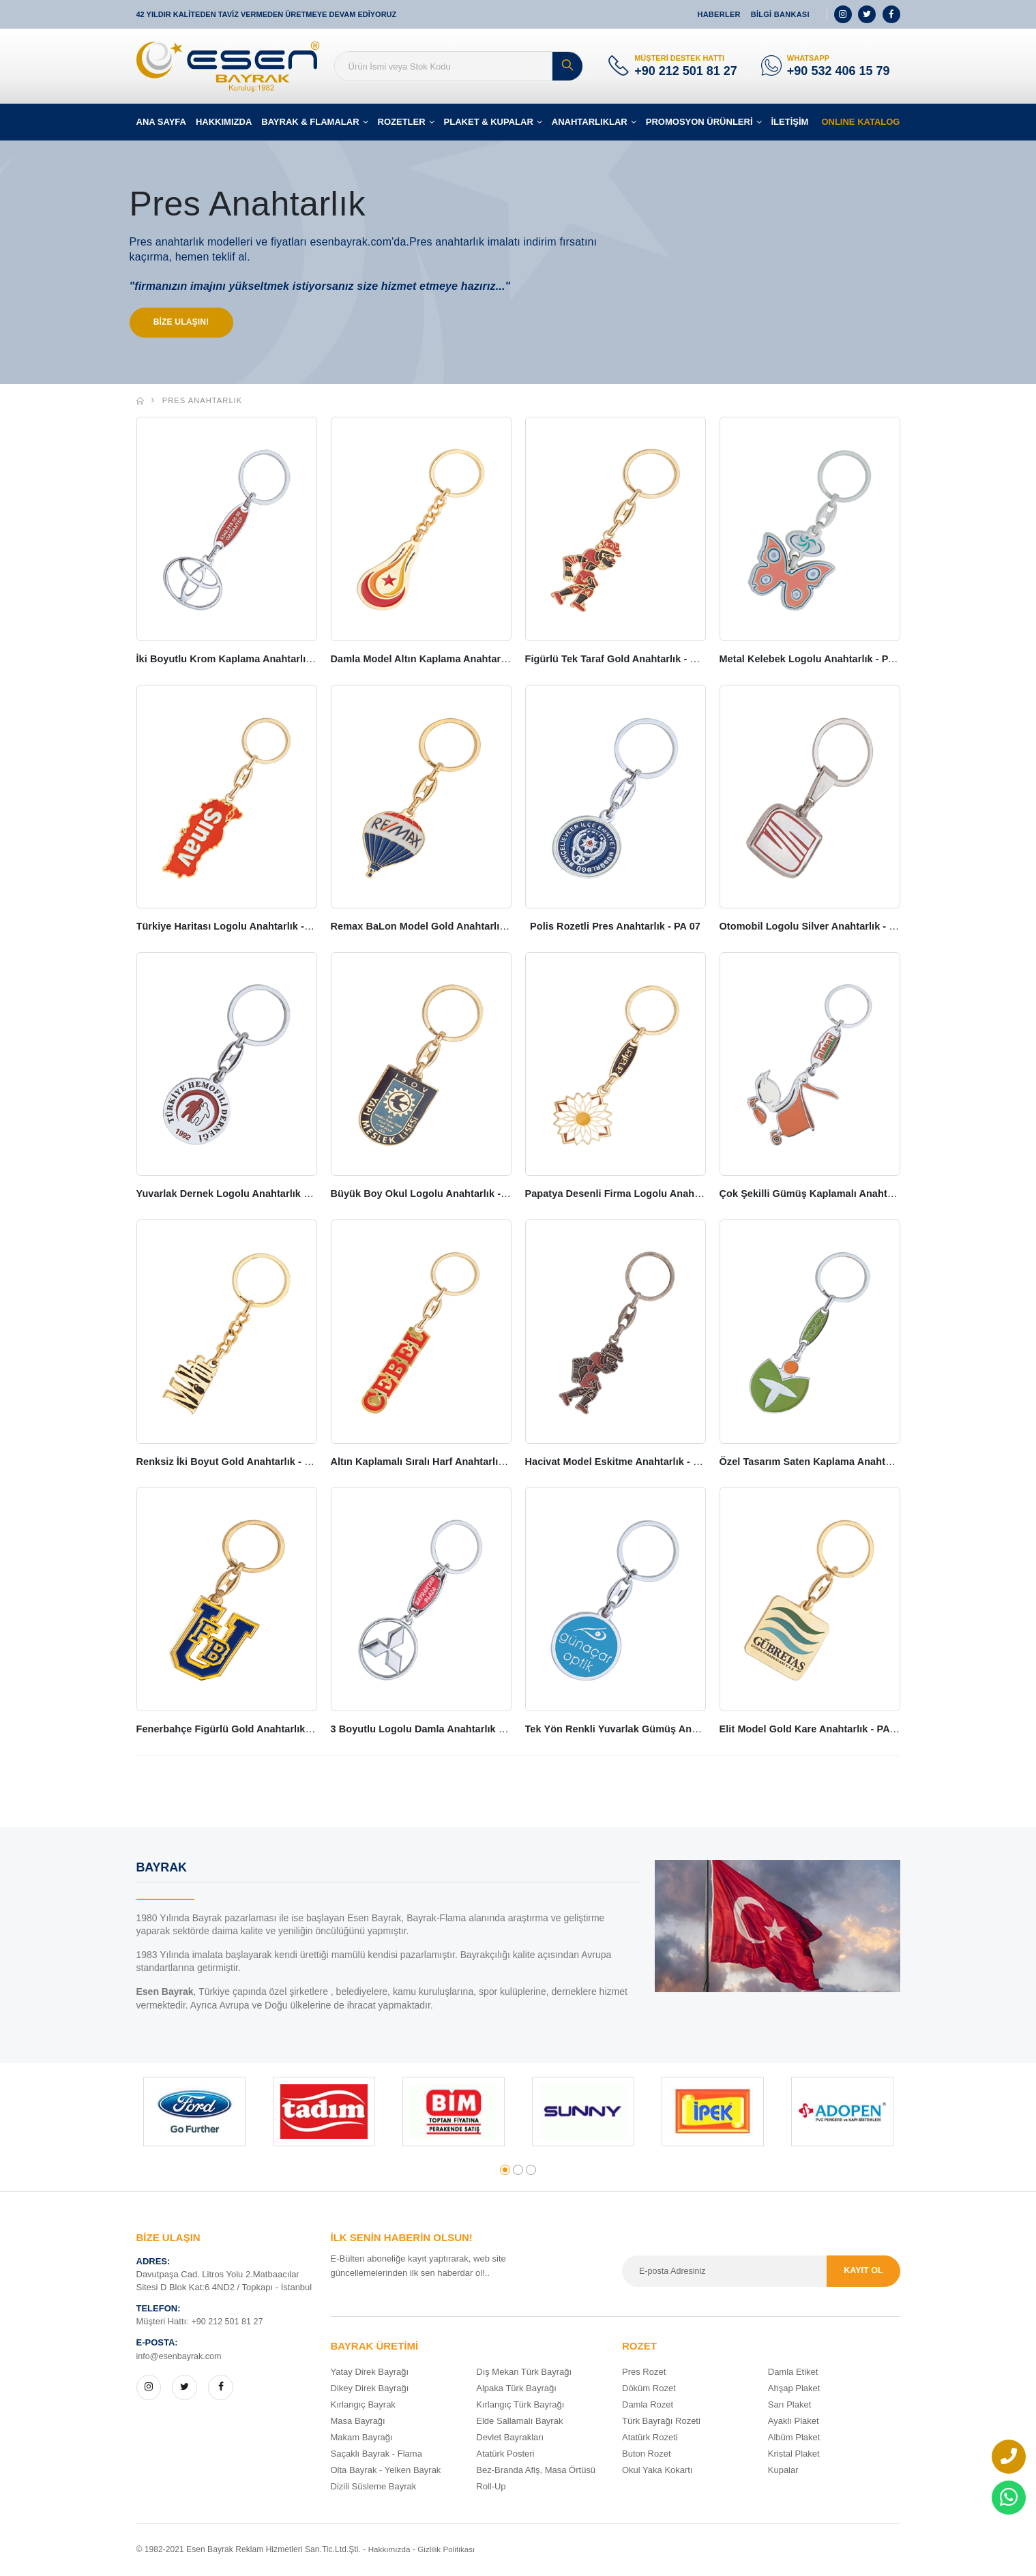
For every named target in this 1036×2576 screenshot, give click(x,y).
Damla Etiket (793, 2373)
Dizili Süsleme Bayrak (374, 2488)
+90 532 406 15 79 (838, 71)
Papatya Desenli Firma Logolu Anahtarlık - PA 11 (644, 1195)
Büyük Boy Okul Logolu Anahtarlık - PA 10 (434, 1195)
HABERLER (718, 14)
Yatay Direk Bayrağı (370, 2373)
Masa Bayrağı (358, 2422)
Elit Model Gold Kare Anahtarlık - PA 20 (815, 1730)
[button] (505, 2171)
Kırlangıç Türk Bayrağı (520, 2406)
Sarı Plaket (790, 2406)
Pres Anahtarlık (202, 403)
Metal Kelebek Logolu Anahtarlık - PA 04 (817, 660)
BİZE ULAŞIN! (185, 323)
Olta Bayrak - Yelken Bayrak (386, 2471)
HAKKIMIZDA (224, 122)
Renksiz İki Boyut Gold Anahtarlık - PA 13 (237, 1462)
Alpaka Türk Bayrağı (516, 2389)
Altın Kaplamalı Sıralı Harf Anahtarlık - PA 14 (439, 1462)
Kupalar (783, 2471)
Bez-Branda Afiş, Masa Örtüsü (535, 2471)
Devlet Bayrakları (510, 2438)
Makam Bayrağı (362, 2438)
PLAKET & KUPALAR (488, 122)
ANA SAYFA (161, 122)
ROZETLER (402, 122)
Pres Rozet (644, 2373)
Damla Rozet (647, 2406)
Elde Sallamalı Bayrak (519, 2422)
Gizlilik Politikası (449, 2551)
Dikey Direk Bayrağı (370, 2389)
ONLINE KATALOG (860, 122)
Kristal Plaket (794, 2455)
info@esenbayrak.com (180, 2357)
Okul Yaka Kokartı (657, 2471)
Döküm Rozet (649, 2389)
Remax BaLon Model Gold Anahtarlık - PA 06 (439, 928)
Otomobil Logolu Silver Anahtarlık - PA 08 (821, 928)
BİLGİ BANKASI (780, 14)
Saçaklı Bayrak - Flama (376, 2455)
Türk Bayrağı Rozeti (661, 2422)
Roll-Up (490, 2488)
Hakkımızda (390, 2551)
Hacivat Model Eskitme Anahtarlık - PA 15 (626, 1462)
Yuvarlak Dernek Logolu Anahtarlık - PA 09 (240, 1195)
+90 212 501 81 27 (685, 71)
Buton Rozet (646, 2455)
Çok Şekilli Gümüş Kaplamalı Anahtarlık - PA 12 (836, 1195)
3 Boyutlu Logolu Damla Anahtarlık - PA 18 (435, 1730)
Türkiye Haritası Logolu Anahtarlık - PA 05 (238, 928)
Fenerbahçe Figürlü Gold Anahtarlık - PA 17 (242, 1730)
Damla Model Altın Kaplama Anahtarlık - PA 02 (443, 660)
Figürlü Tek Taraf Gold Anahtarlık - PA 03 (624, 660)
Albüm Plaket (794, 2438)
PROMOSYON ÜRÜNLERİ (699, 122)
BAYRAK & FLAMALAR (310, 122)
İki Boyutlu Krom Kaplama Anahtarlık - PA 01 (245, 660)
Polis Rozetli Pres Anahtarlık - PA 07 (615, 928)
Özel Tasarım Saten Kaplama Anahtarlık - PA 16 (835, 1462)
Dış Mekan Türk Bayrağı (524, 2373)
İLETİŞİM (790, 122)
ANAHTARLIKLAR (589, 122)
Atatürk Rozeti (650, 2438)
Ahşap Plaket (794, 2389)
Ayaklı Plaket (793, 2422)
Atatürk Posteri (505, 2455)
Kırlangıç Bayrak (363, 2406)
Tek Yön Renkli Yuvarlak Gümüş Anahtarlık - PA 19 (648, 1730)
